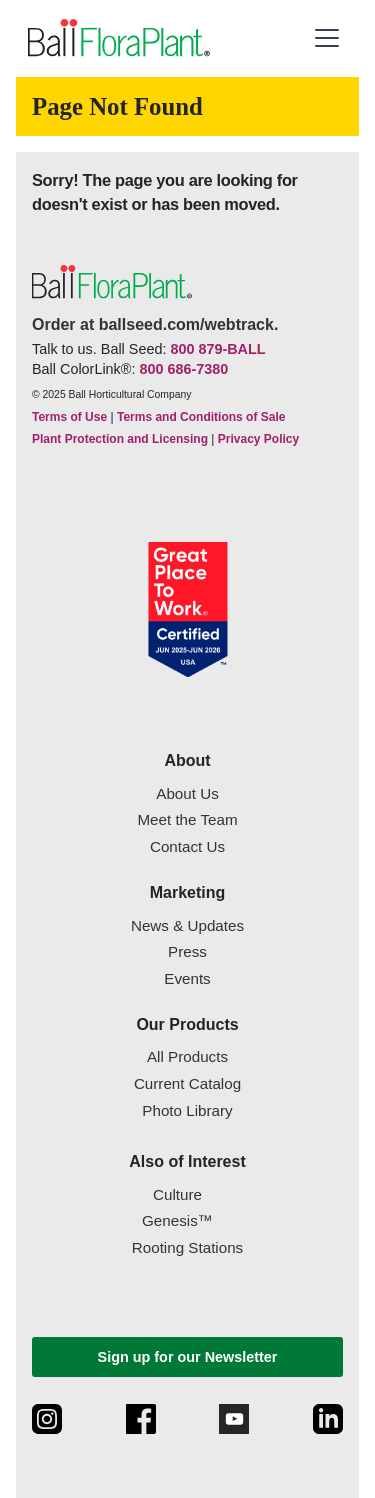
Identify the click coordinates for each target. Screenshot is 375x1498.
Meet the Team (187, 819)
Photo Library (187, 1110)
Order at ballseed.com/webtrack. (155, 324)
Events (187, 978)
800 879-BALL (217, 349)
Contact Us (187, 846)
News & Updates (187, 925)
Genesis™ (177, 1220)
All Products (187, 1056)
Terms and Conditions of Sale (201, 417)
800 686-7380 (183, 369)
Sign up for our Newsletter (188, 1357)
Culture (177, 1194)
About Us (187, 793)
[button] (327, 38)
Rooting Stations (187, 1247)
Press (187, 951)
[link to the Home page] (117, 38)
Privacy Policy (258, 439)
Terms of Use (69, 417)
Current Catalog (187, 1083)
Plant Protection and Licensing (120, 439)
